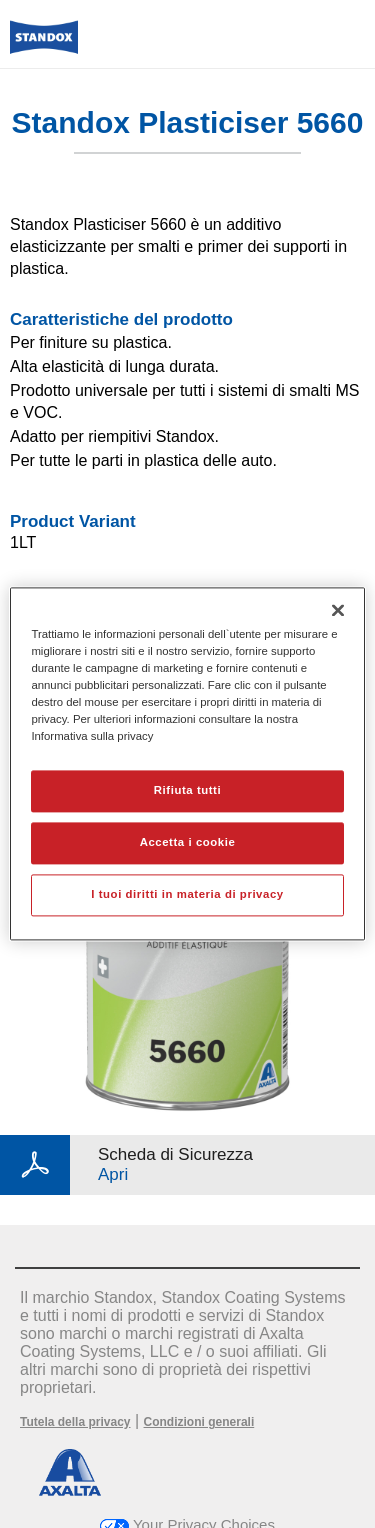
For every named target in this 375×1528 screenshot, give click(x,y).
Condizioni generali (199, 1422)
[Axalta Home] (44, 45)
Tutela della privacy (75, 1422)
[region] (187, 763)
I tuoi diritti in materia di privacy (187, 895)
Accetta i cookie (188, 843)
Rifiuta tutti (187, 791)
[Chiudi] (338, 610)
